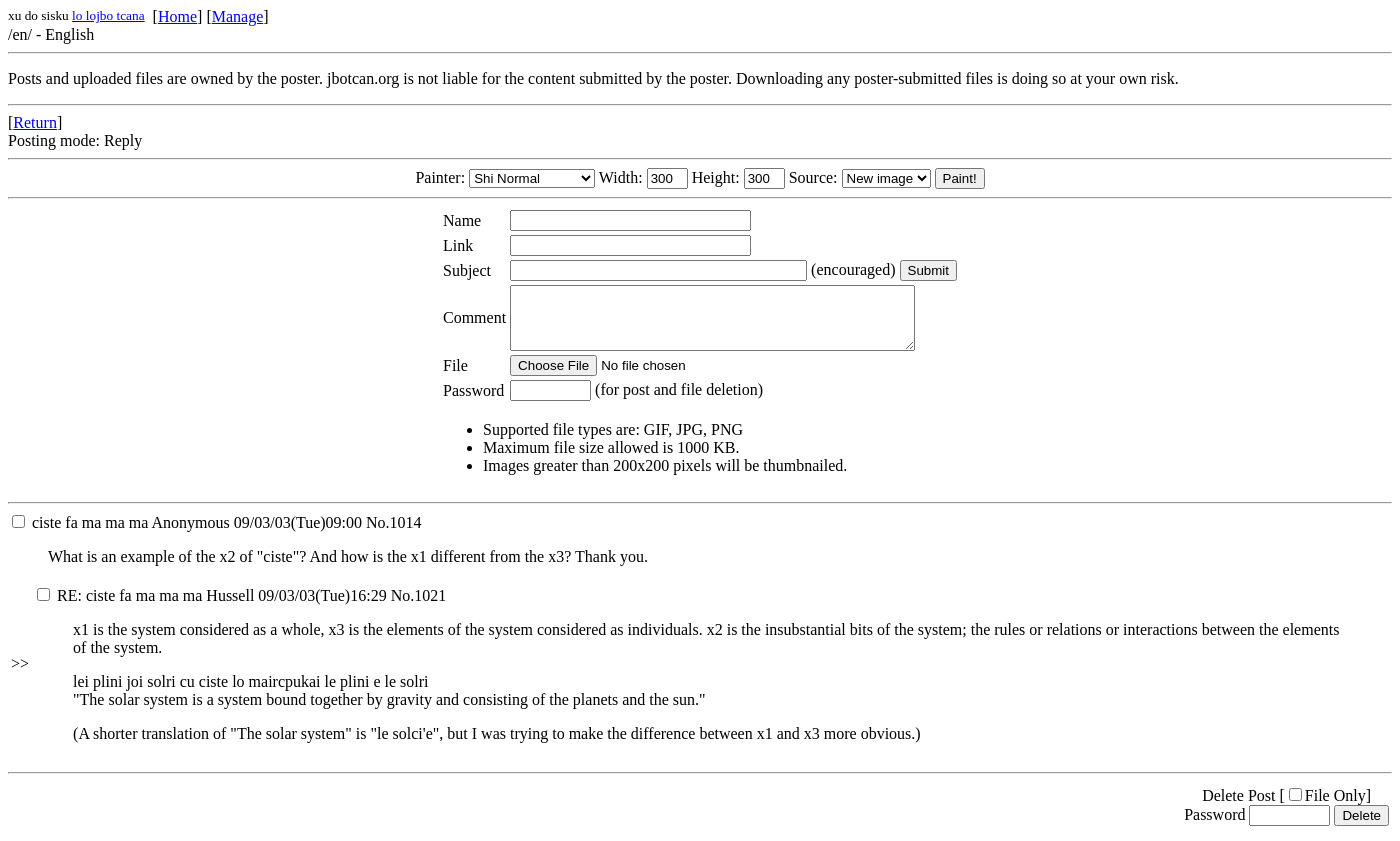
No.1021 (419, 607)
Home (177, 16)
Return (35, 122)
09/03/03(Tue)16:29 (212, 607)
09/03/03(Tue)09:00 (187, 534)
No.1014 (394, 534)
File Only (1327, 807)
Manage (238, 16)
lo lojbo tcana (108, 15)
